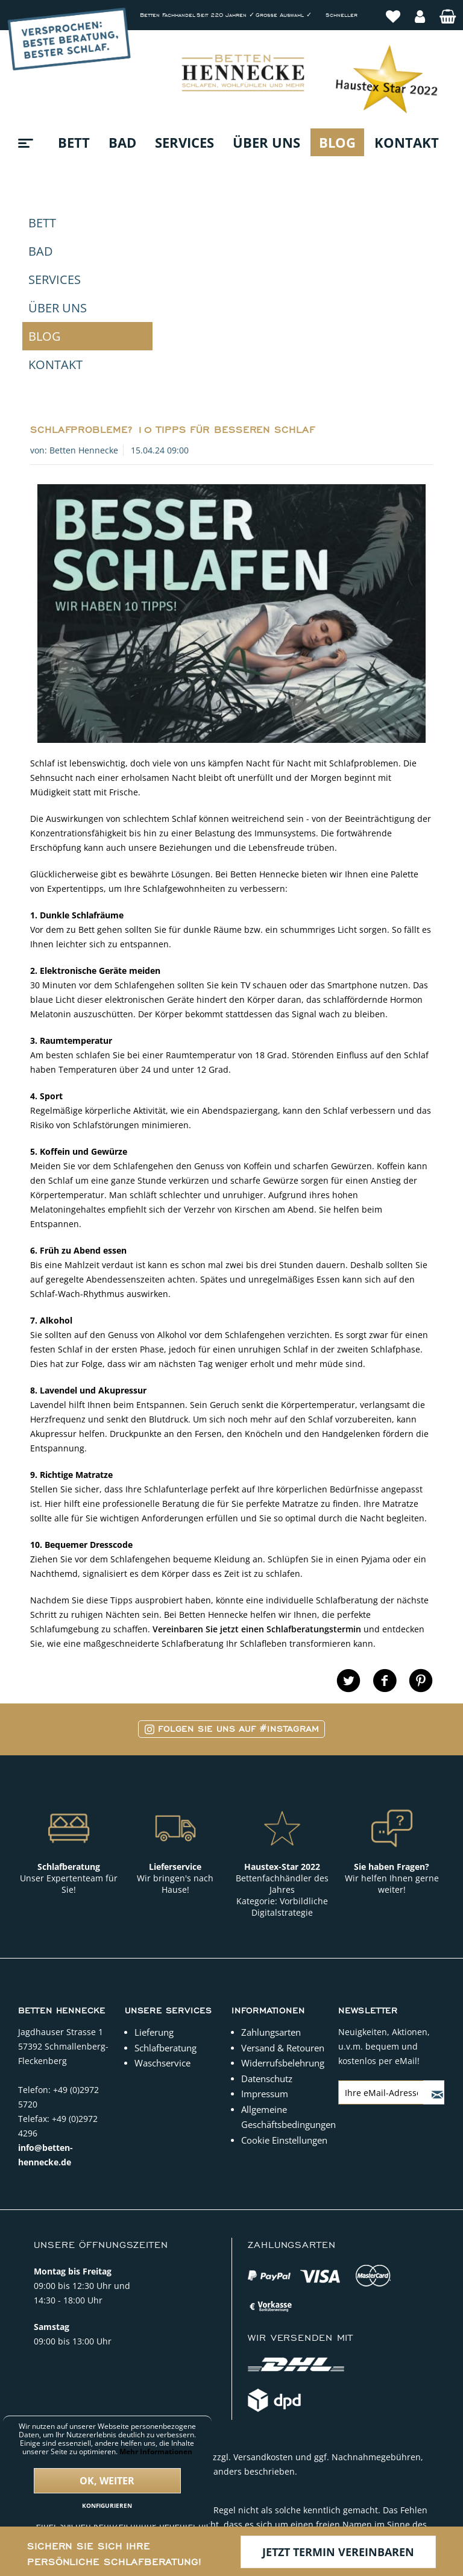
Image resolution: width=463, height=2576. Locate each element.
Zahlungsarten (271, 1835)
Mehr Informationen (155, 2451)
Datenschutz (266, 1882)
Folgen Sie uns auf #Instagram (232, 1532)
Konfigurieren (107, 2505)
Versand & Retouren (282, 1851)
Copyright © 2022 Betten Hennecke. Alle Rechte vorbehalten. (231, 2449)
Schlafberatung (165, 1851)
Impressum (264, 1897)
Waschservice (162, 1866)
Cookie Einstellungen (284, 1943)
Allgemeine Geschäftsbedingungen (286, 1920)
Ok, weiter (107, 2480)
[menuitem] (393, 9)
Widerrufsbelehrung (282, 1866)
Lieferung (154, 1835)
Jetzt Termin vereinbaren (338, 2552)
